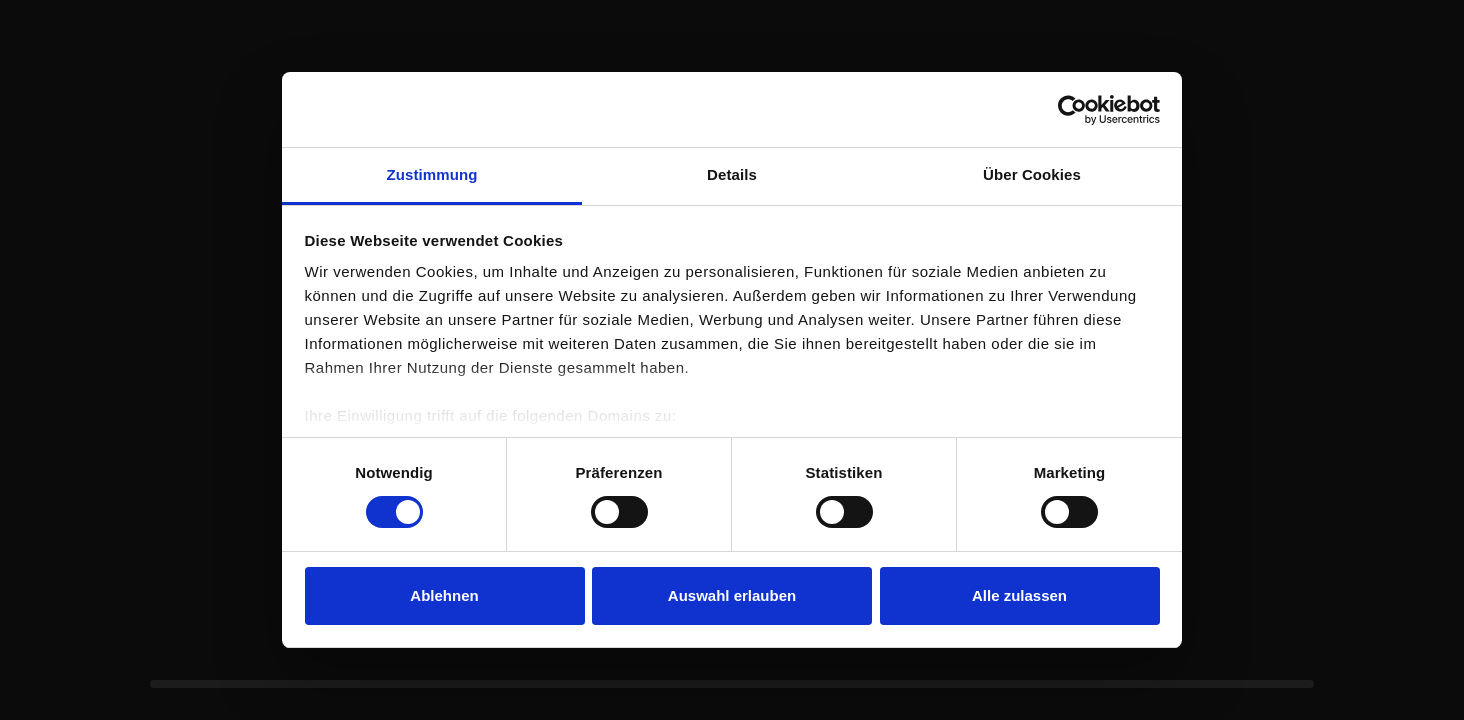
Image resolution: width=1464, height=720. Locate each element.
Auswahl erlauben (732, 595)
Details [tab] (732, 174)
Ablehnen (444, 595)
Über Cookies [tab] (1032, 174)
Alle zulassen (1019, 595)
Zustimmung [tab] (432, 174)
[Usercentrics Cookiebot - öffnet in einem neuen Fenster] (1072, 110)
